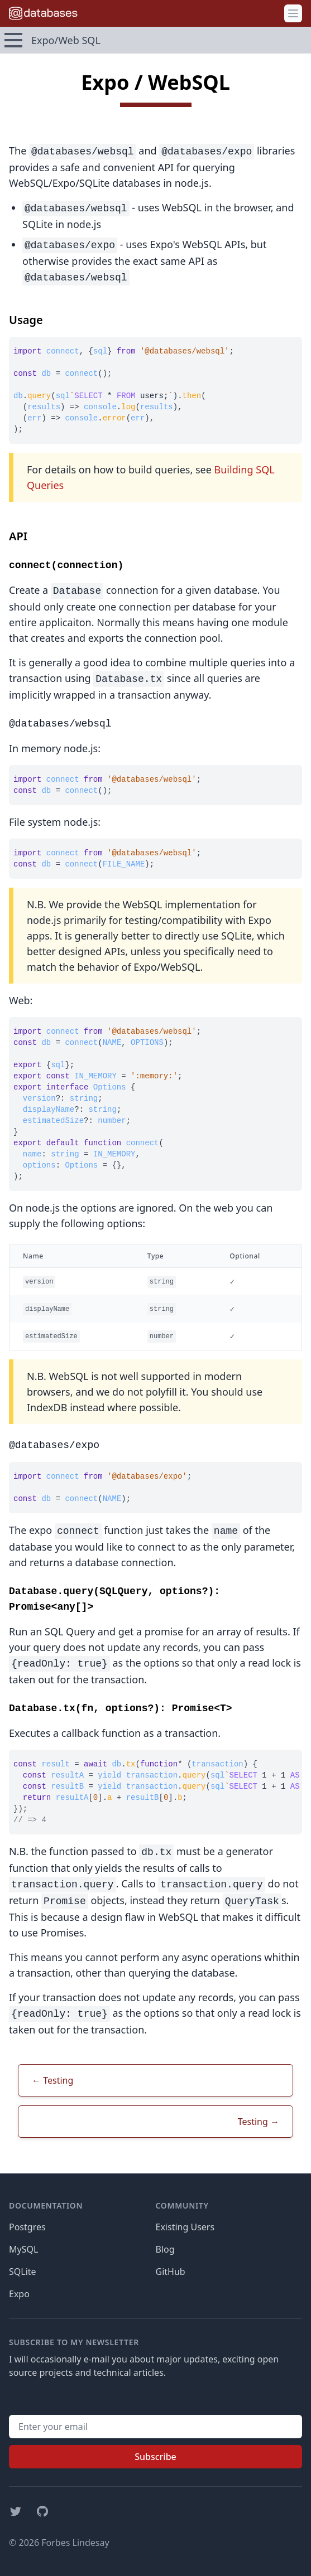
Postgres (27, 2227)
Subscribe (155, 2457)
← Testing (52, 2080)
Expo (19, 2294)
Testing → (258, 2121)
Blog (165, 2249)
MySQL (23, 2249)
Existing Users (185, 2227)
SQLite (22, 2271)
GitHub (170, 2271)
